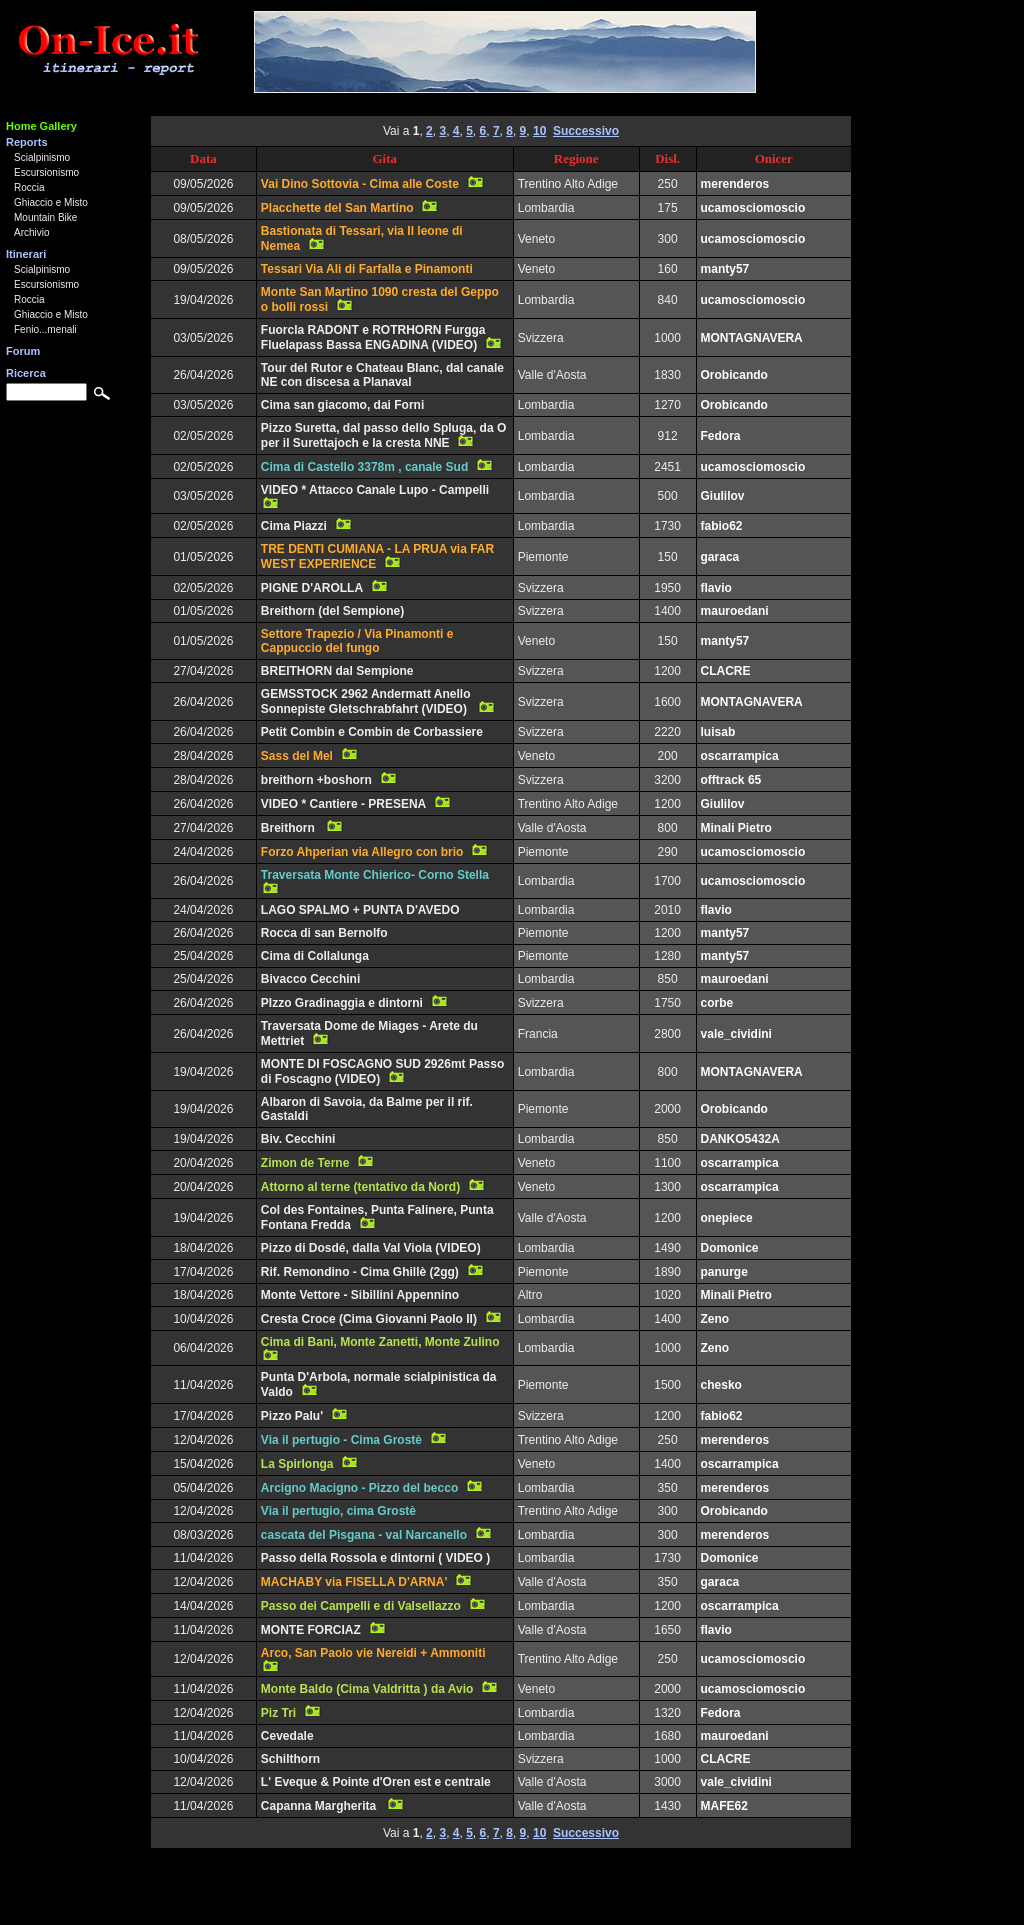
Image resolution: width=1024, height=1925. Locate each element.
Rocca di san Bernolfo (324, 933)
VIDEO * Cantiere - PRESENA (343, 804)
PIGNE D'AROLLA (312, 588)
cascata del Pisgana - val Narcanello (364, 1535)
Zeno (715, 1319)
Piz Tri (278, 1713)
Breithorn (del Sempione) (332, 611)
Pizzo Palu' (292, 1416)
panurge (724, 1272)
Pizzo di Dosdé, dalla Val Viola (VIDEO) (371, 1248)
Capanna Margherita (320, 1806)
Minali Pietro (736, 828)
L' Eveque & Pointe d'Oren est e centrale (376, 1782)
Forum (23, 351)
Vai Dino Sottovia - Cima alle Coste (360, 184)
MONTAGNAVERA (752, 338)
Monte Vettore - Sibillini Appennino (360, 1295)
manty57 (725, 269)
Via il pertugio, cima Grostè (338, 1511)
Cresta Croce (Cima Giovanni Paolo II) (369, 1319)
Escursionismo (46, 172)
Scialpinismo (42, 157)
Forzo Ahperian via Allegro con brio (362, 852)
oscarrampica (740, 756)
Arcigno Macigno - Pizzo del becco (359, 1488)
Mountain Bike (45, 217)
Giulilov (723, 496)
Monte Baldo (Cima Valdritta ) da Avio (367, 1689)
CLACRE (726, 671)
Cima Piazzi (294, 526)
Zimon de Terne (305, 1163)
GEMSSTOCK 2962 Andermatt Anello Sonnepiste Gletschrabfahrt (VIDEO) (366, 701)
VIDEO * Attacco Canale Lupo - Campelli (375, 490)
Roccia (29, 187)
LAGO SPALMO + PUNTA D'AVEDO (360, 910)
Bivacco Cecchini (310, 979)
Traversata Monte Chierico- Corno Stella (375, 875)
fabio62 (722, 526)
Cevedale (287, 1736)
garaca (720, 557)
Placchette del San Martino (337, 208)
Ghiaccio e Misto (51, 202)
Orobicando (734, 375)
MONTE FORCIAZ (311, 1630)
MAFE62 (724, 1806)
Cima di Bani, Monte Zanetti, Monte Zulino (380, 1342)
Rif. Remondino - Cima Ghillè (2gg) (360, 1272)
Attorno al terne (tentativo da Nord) (360, 1187)
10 (539, 131)
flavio (716, 588)
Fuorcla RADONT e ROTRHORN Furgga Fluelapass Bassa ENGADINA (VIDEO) (373, 337)
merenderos (735, 184)
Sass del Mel (297, 756)
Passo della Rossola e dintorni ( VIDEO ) (375, 1558)
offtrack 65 (731, 780)
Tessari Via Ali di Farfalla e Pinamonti (367, 269)
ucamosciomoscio (753, 208)
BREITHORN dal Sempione (337, 671)
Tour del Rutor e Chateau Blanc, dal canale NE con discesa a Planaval (382, 375)
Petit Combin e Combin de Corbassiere (372, 732)
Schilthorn (290, 1759)
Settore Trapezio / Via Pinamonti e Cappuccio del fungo (357, 641)
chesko (721, 1385)
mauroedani (735, 611)
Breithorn (289, 828)
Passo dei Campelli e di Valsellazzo (361, 1606)
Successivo (586, 131)
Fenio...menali (45, 329)
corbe (717, 1003)
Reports (27, 142)
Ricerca (26, 373)
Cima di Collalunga (315, 956)
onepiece (727, 1218)
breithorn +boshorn (316, 780)
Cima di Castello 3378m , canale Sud (364, 467)
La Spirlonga (297, 1464)
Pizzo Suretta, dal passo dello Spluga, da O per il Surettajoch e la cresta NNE (383, 435)
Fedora (721, 436)
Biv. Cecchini (298, 1139)
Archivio (32, 232)
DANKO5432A (740, 1139)
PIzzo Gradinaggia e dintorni (342, 1003)
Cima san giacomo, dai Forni (342, 405)
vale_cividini (736, 1034)
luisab (718, 732)
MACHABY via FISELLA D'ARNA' (354, 1582)
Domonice (730, 1248)
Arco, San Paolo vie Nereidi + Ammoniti (373, 1653)
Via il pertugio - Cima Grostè (341, 1440)
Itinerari (26, 254)
